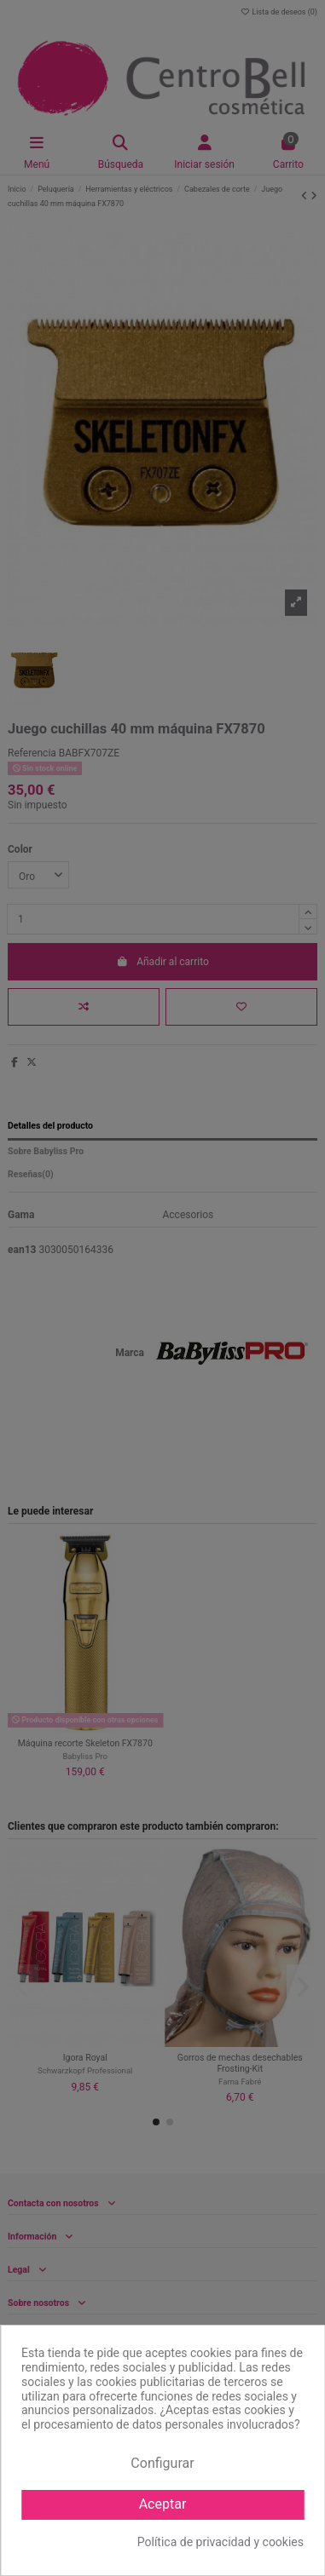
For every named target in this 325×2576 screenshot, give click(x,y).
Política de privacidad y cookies (220, 2542)
